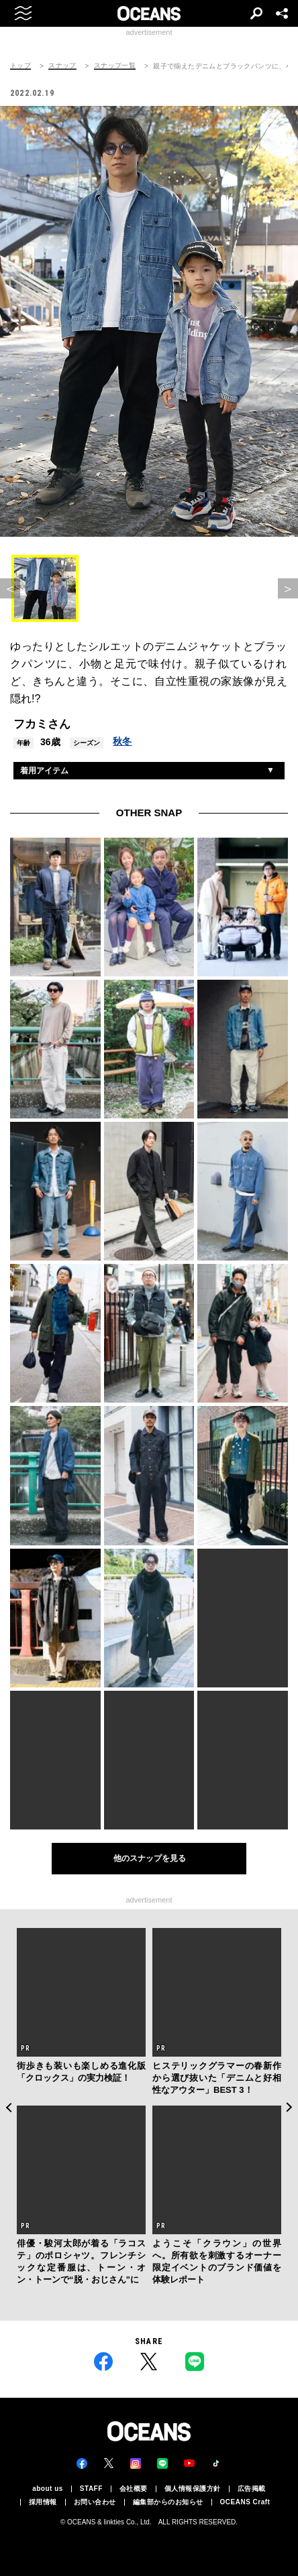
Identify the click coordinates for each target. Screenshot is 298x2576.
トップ (20, 65)
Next (289, 2107)
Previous (8, 2107)
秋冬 (122, 741)
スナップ (62, 65)
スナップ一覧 (115, 65)
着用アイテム (44, 770)
